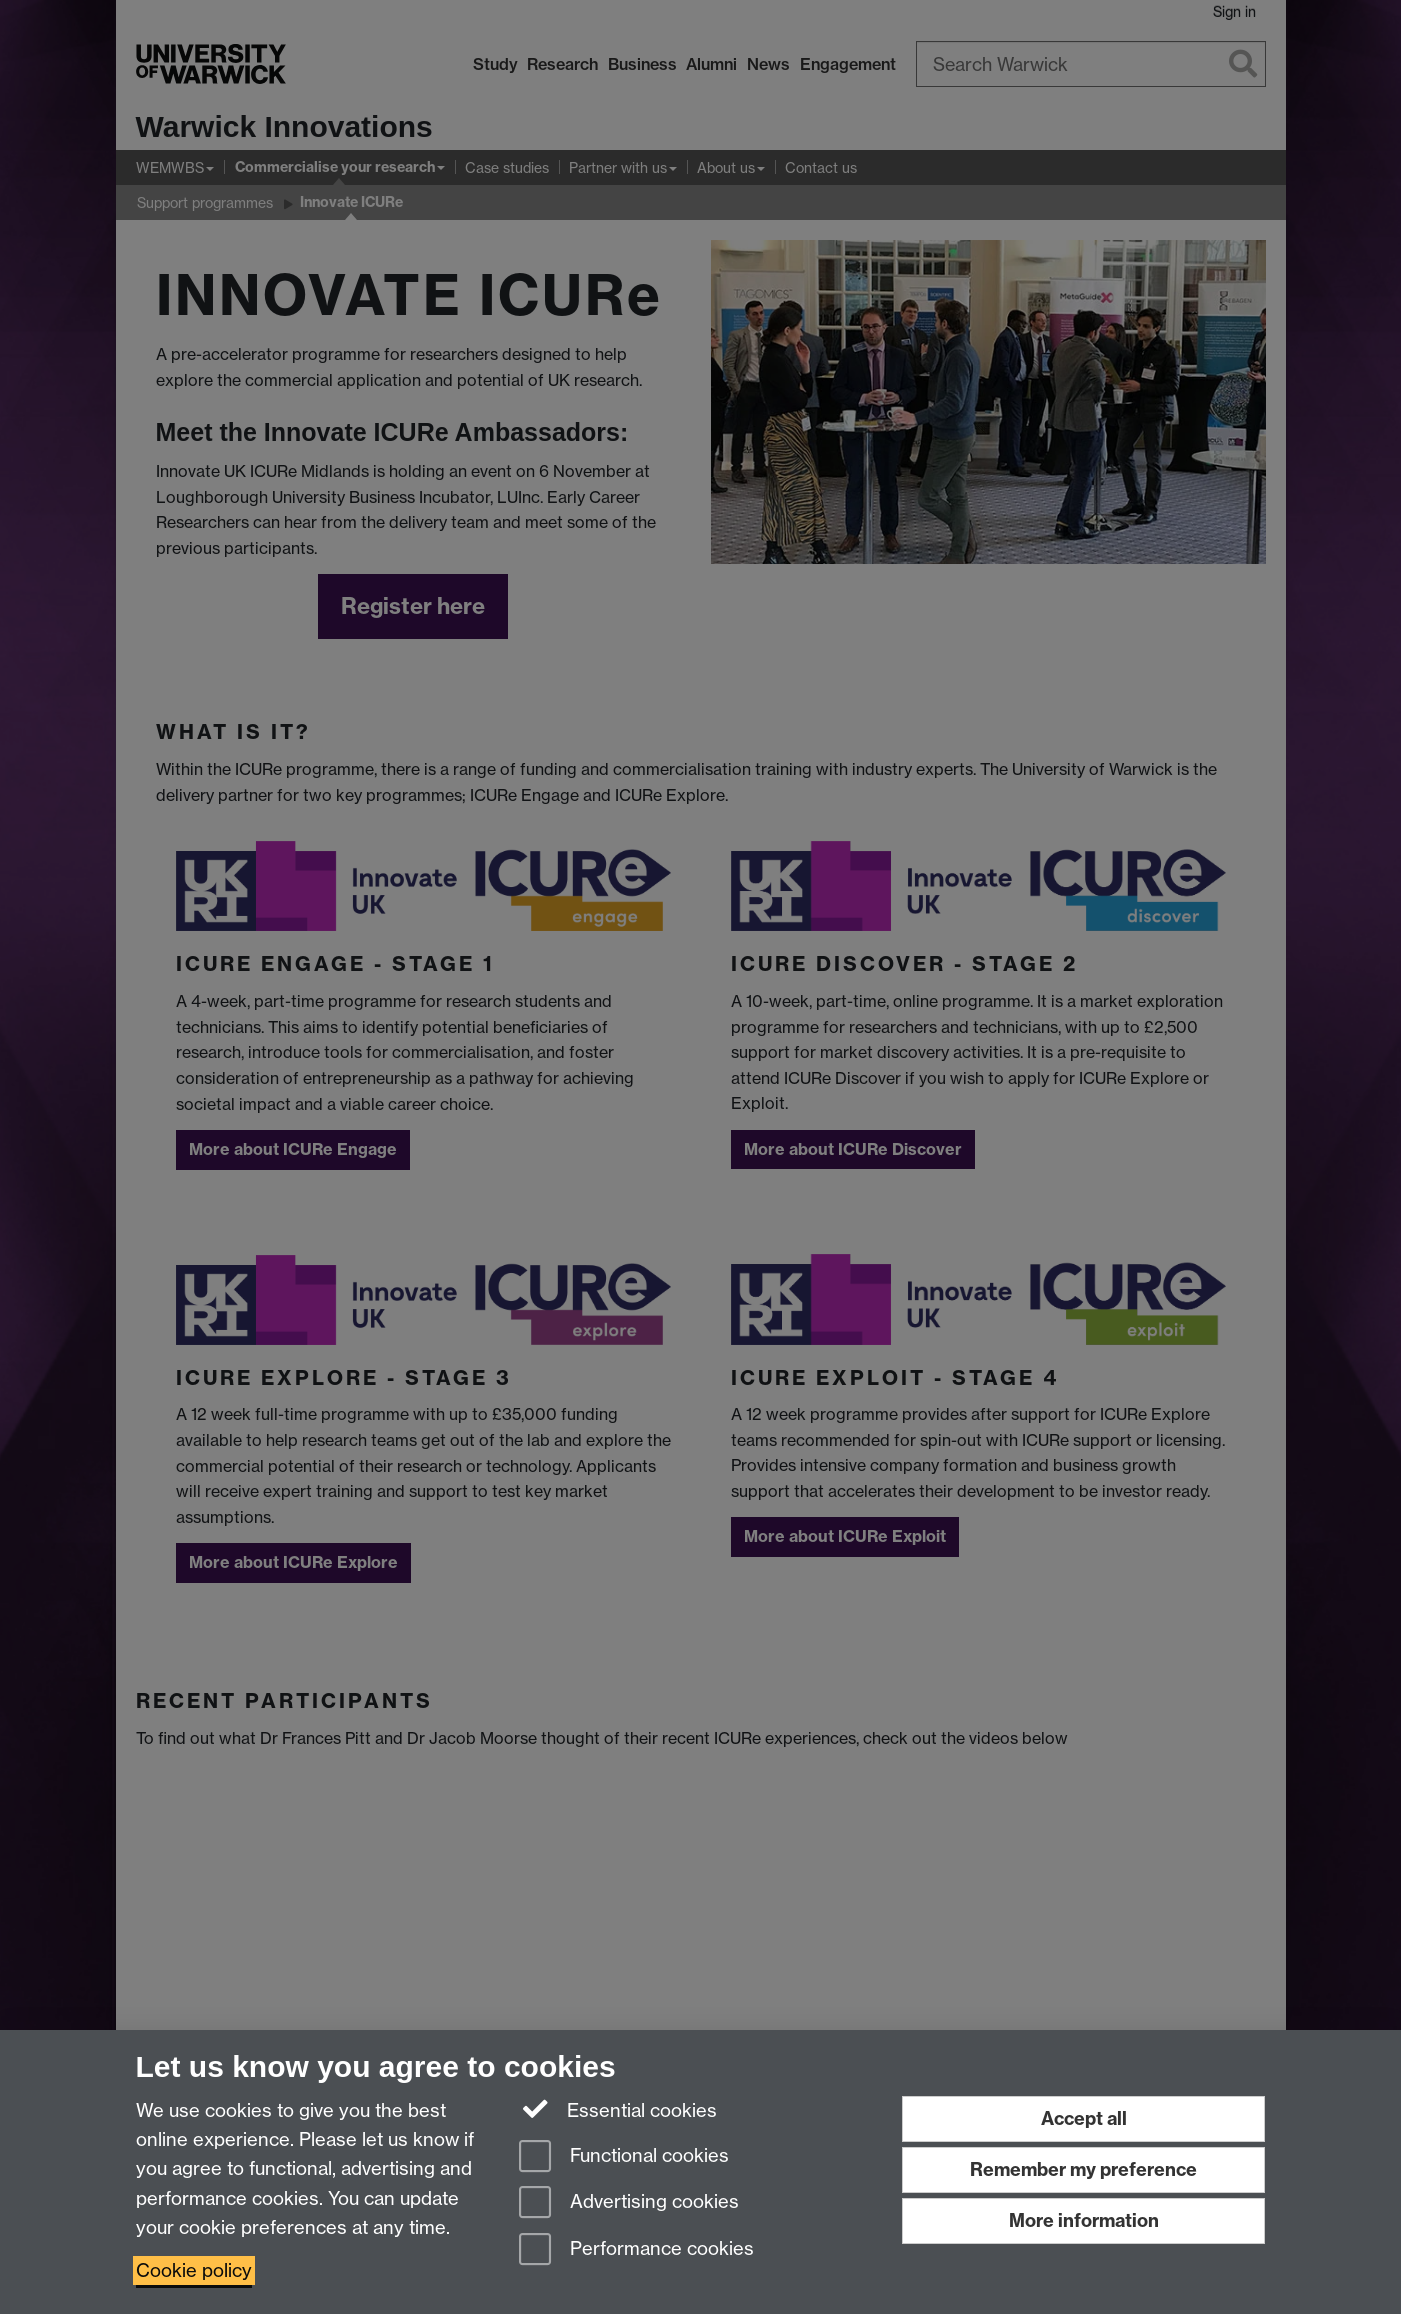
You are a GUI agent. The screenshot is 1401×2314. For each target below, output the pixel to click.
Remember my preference (1083, 2169)
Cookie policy (194, 2270)
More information (1084, 2220)
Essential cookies (618, 2109)
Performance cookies (636, 2250)
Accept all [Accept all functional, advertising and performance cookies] (1084, 2118)
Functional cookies (624, 2157)
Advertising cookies (629, 2203)
